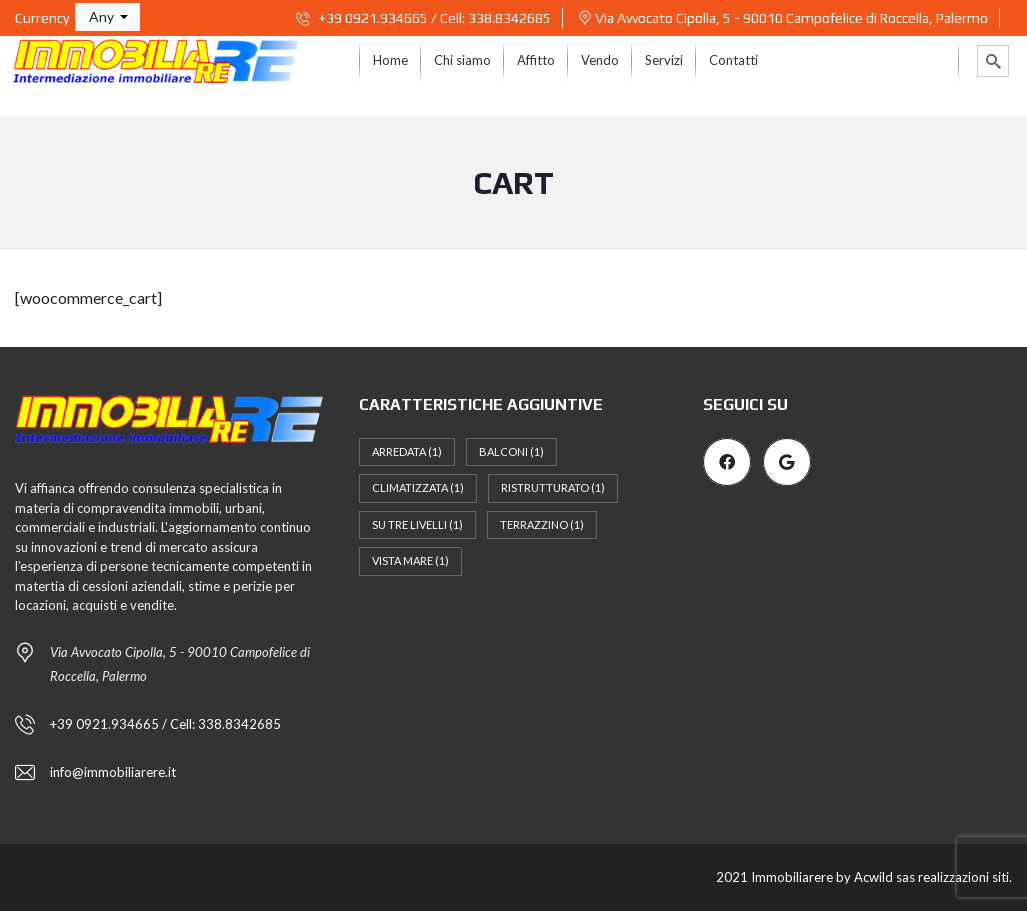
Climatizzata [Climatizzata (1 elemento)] (418, 487)
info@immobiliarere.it (113, 772)
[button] (107, 17)
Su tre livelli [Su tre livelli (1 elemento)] (417, 524)
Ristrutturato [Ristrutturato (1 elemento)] (553, 487)
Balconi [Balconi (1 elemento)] (511, 451)
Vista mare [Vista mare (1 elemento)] (410, 560)
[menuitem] (390, 61)
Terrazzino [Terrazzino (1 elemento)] (542, 524)
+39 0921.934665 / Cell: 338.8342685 (423, 18)
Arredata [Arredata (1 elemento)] (407, 451)
